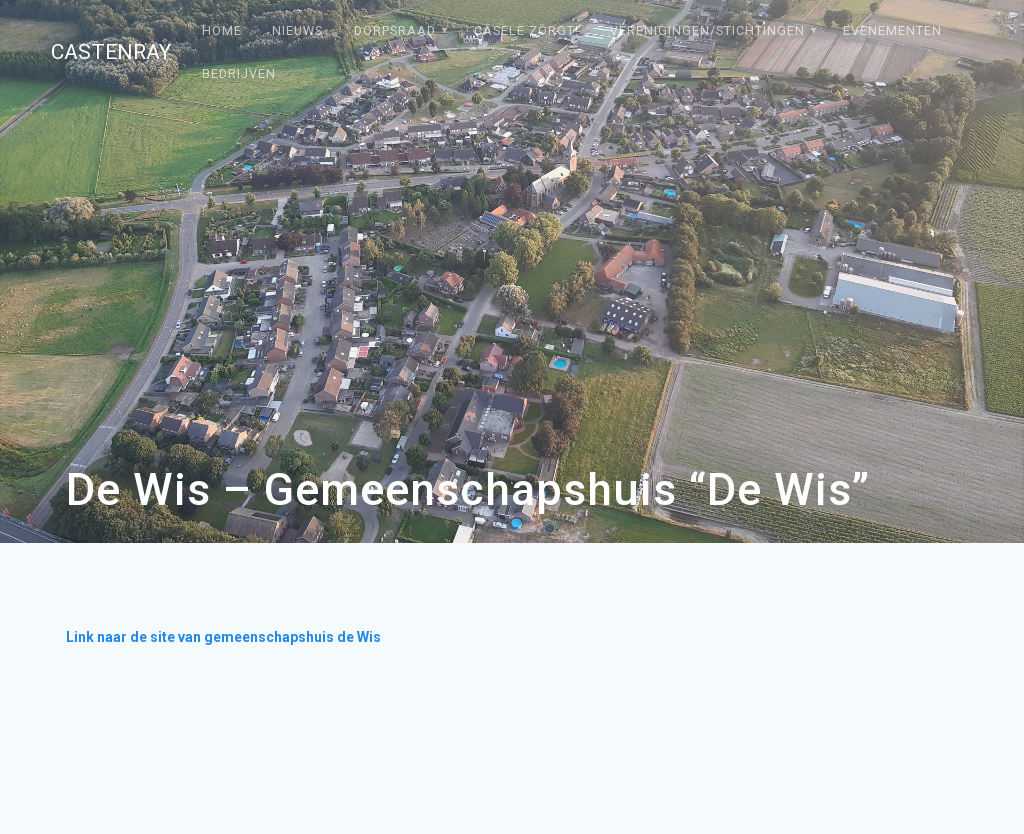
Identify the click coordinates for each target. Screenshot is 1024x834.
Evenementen (892, 30)
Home (222, 30)
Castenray (111, 52)
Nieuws (297, 30)
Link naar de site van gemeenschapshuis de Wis (223, 637)
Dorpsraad (395, 30)
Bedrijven (239, 73)
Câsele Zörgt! (526, 30)
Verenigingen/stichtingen (707, 30)
